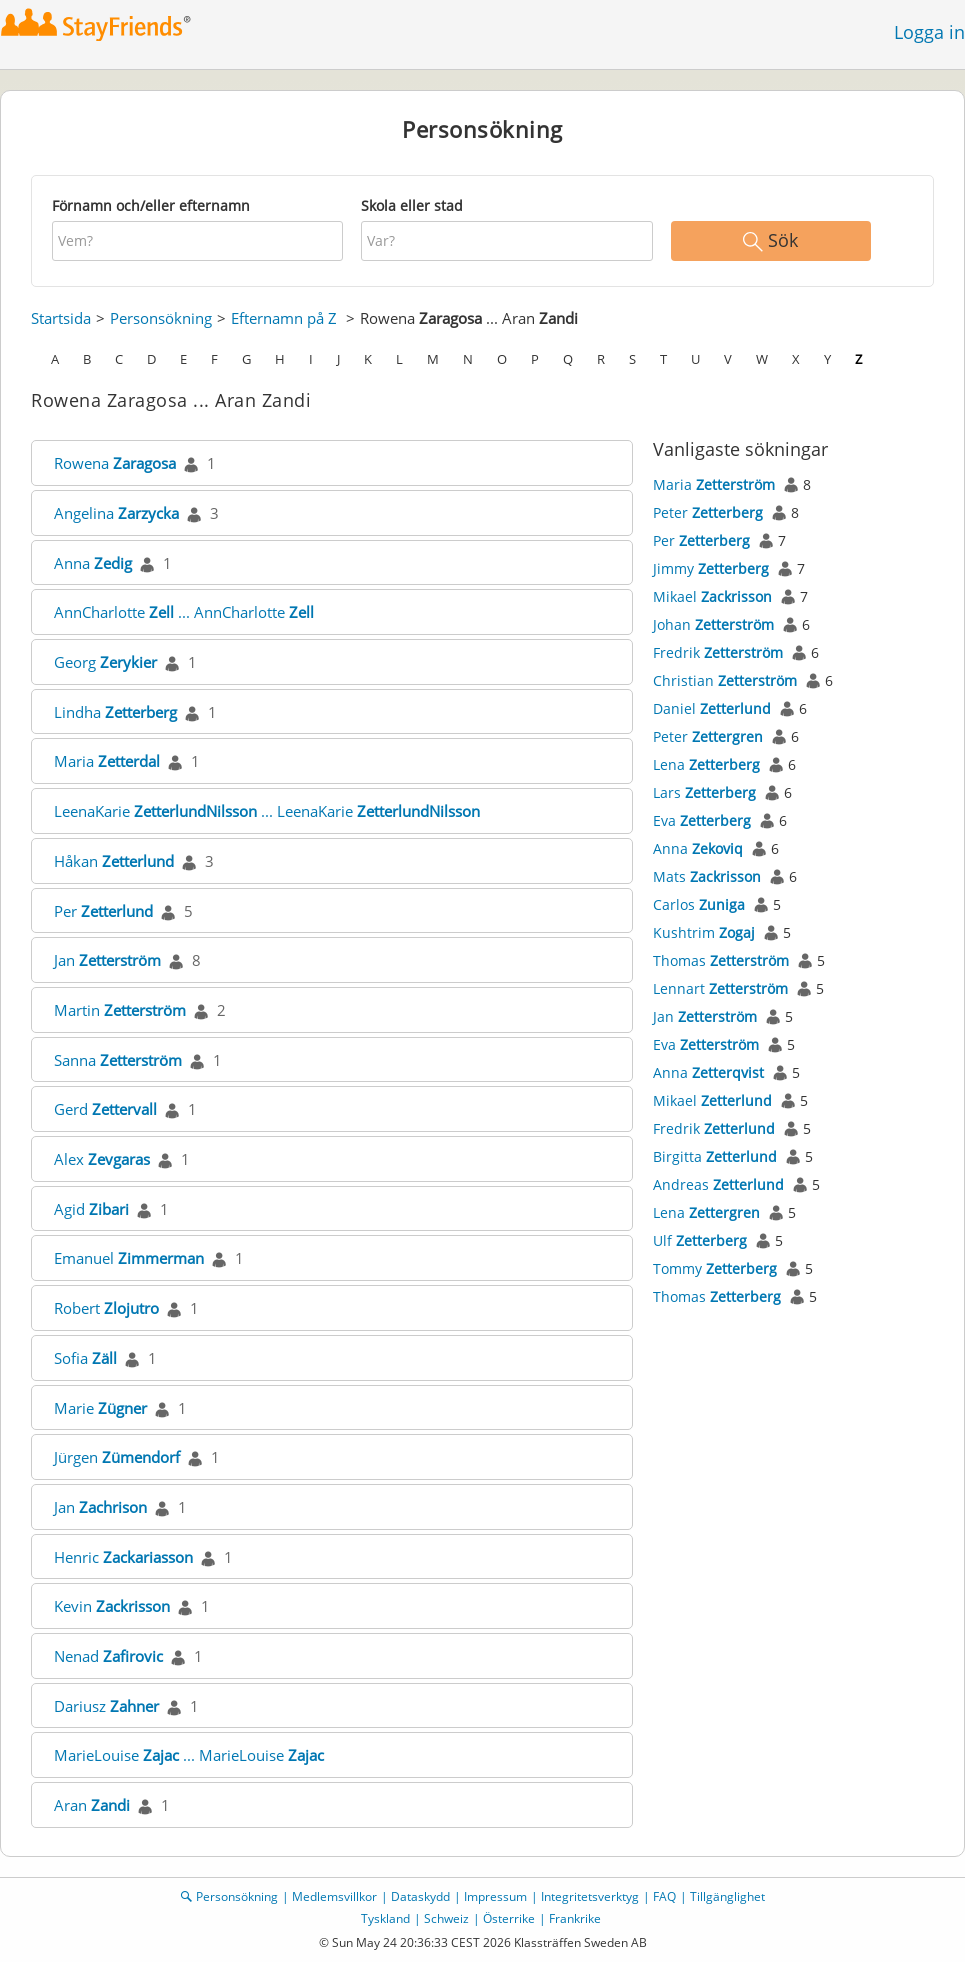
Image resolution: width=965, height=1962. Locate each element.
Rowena (115, 463)
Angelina (116, 513)
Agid (91, 1209)
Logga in (929, 32)
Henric (123, 1557)
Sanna (118, 1060)
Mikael (712, 596)
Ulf (700, 1240)
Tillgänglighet (727, 1896)
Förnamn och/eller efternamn (151, 205)
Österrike (509, 1918)
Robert (106, 1308)
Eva (702, 820)
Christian (725, 680)
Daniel (712, 708)
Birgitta (715, 1156)
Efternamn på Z (284, 318)
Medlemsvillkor (334, 1896)
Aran (92, 1805)
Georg (105, 662)
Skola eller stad (412, 205)
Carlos (699, 904)
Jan (107, 960)
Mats (707, 876)
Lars (704, 792)
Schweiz (446, 1918)
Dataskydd (420, 1896)
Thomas (721, 960)
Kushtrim (704, 932)
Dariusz (106, 1706)
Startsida (61, 318)
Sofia (85, 1358)
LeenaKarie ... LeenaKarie (267, 811)
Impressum (495, 1896)
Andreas (718, 1184)
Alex (102, 1159)
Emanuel (129, 1258)
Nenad (108, 1656)
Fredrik (718, 652)
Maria (107, 761)
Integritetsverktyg (590, 1896)
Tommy (715, 1268)
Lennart (720, 988)
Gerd (105, 1109)
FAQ (664, 1896)
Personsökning (161, 318)
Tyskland (385, 1918)
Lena (706, 764)
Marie (100, 1408)
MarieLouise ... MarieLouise (189, 1755)
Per (103, 911)
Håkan (114, 861)
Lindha (115, 712)
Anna (93, 563)
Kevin (112, 1606)
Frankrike (575, 1918)
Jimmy (711, 568)
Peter (708, 512)
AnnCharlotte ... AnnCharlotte (184, 612)
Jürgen (117, 1457)
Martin (120, 1010)
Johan (713, 624)
